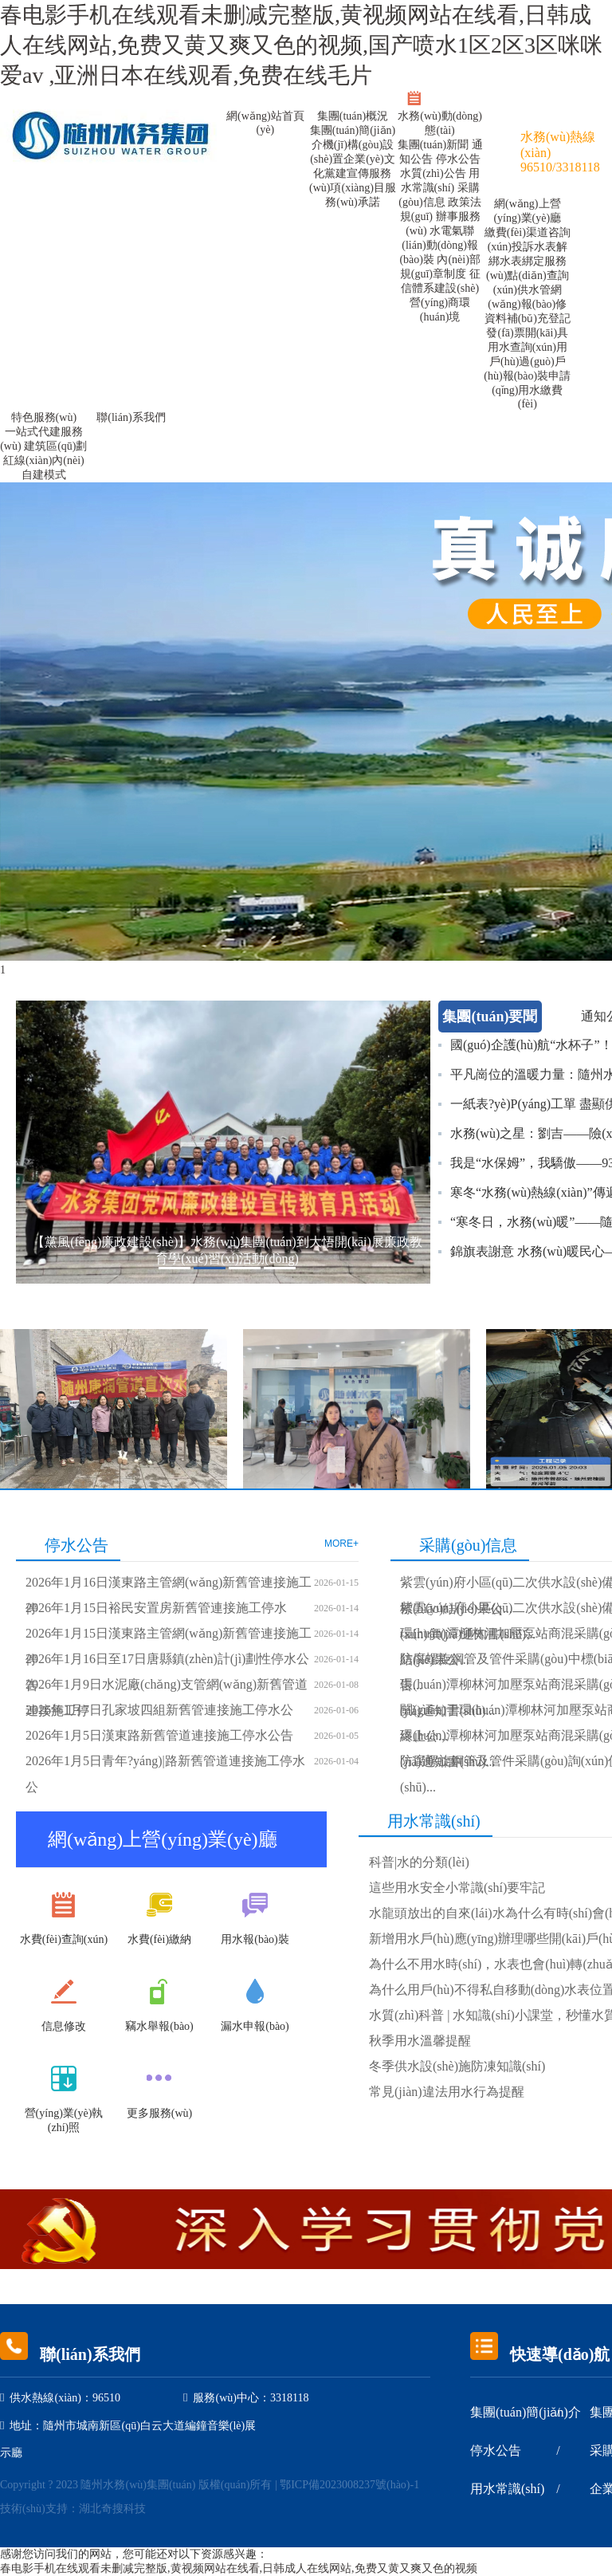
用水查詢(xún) (522, 347)
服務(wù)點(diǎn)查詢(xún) (527, 275)
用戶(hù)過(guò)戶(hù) (525, 361)
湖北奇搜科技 (112, 2509)
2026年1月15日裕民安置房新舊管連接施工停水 (156, 1607)
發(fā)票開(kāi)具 (527, 333)
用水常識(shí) (507, 2488)
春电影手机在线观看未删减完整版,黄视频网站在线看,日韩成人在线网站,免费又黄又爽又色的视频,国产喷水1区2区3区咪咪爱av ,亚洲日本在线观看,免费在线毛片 (301, 45)
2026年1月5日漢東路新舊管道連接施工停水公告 (159, 1735)
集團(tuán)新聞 (435, 145)
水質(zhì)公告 (434, 173)
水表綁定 (522, 261)
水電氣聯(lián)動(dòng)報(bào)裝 (438, 245)
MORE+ (341, 1543)
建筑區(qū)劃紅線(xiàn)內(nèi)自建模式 (45, 460)
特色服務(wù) (43, 417)
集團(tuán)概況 (352, 116)
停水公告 (458, 159)
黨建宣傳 (346, 173)
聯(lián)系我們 (130, 417)
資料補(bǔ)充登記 (527, 318)
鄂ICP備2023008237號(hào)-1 (349, 2485)
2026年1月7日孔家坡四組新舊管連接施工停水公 (159, 1710)
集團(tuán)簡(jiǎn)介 (525, 2412)
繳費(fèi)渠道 (516, 232)
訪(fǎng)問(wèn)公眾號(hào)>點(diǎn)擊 (517, 102)
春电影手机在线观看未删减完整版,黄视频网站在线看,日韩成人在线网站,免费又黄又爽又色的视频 (238, 2568)
